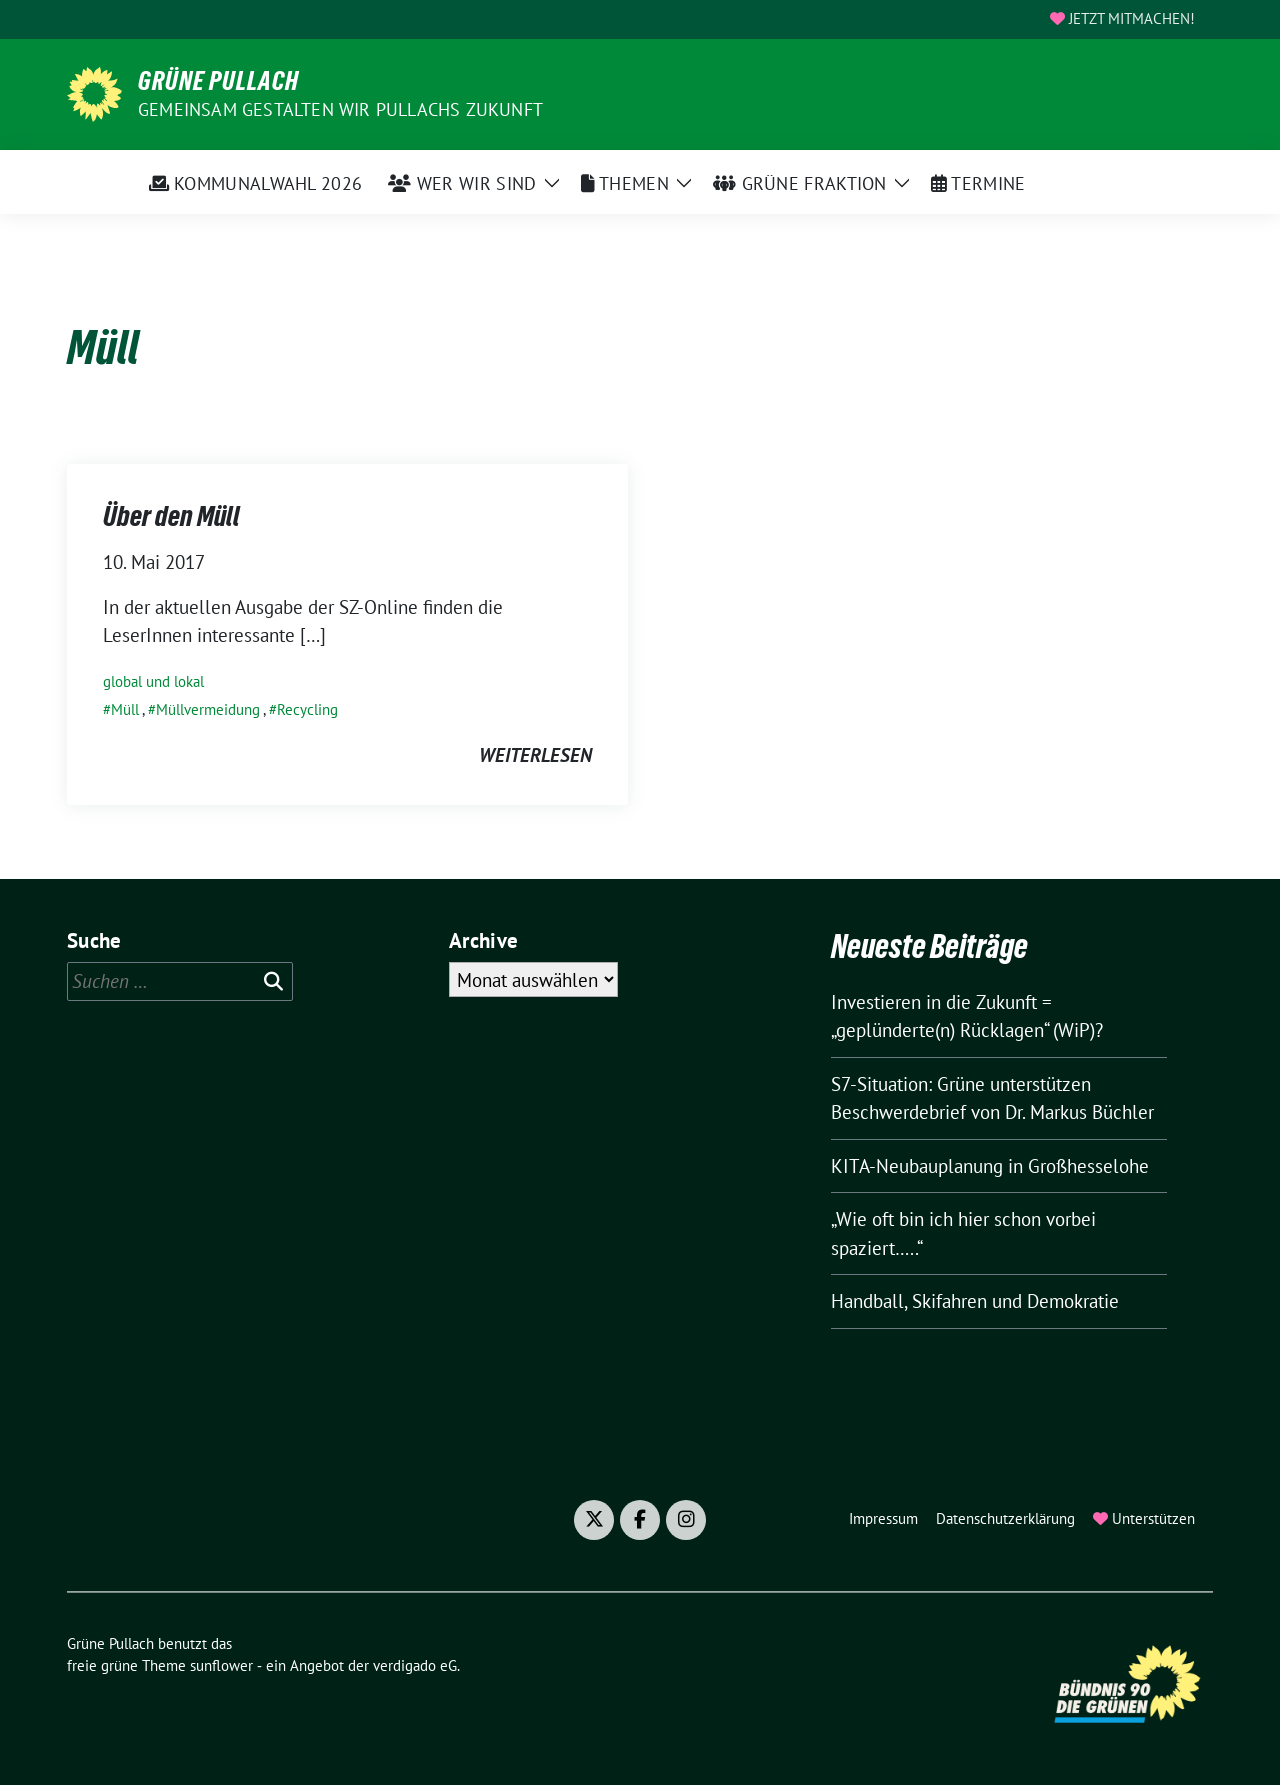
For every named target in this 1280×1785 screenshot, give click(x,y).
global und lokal (153, 681)
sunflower (221, 1665)
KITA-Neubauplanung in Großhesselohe (990, 1166)
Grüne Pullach (218, 81)
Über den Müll (171, 516)
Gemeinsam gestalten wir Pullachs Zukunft (340, 109)
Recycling (307, 709)
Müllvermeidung (208, 709)
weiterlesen (535, 755)
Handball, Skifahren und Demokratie (975, 1301)
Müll (125, 709)
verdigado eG (415, 1665)
